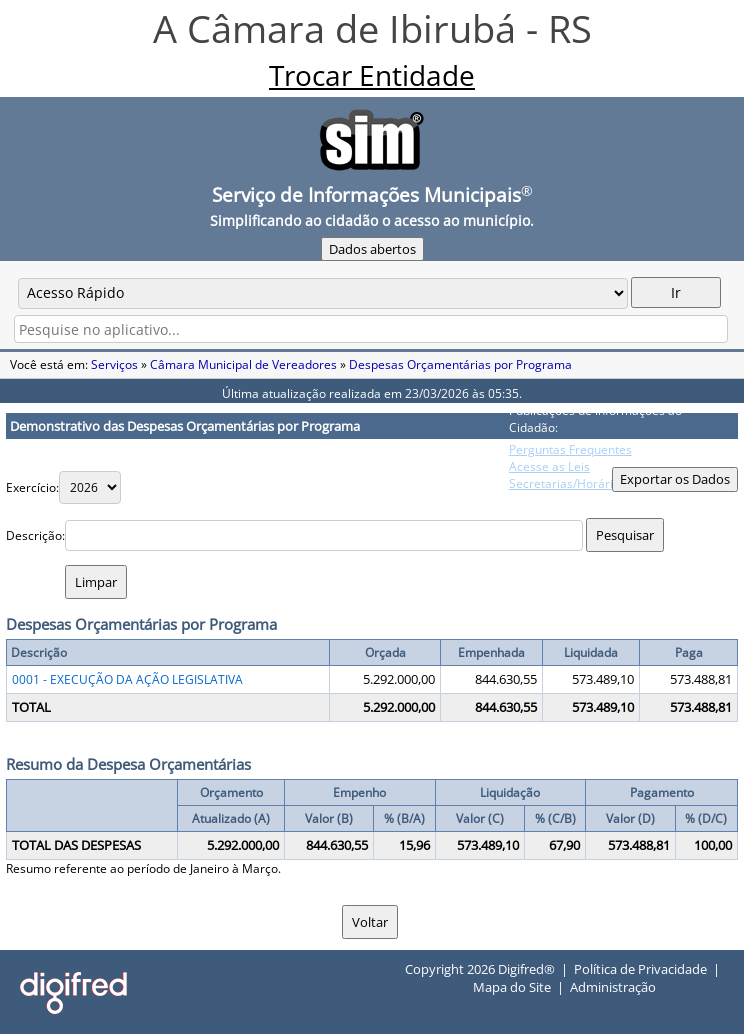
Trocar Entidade (372, 75)
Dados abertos (372, 249)
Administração (613, 987)
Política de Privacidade (640, 969)
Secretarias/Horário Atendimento (602, 483)
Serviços (114, 364)
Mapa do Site (512, 987)
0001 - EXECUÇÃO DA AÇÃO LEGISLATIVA (127, 679)
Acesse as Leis (549, 466)
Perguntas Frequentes (570, 449)
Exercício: (32, 487)
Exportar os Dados (675, 479)
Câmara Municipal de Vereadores (243, 364)
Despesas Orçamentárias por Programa (460, 364)
